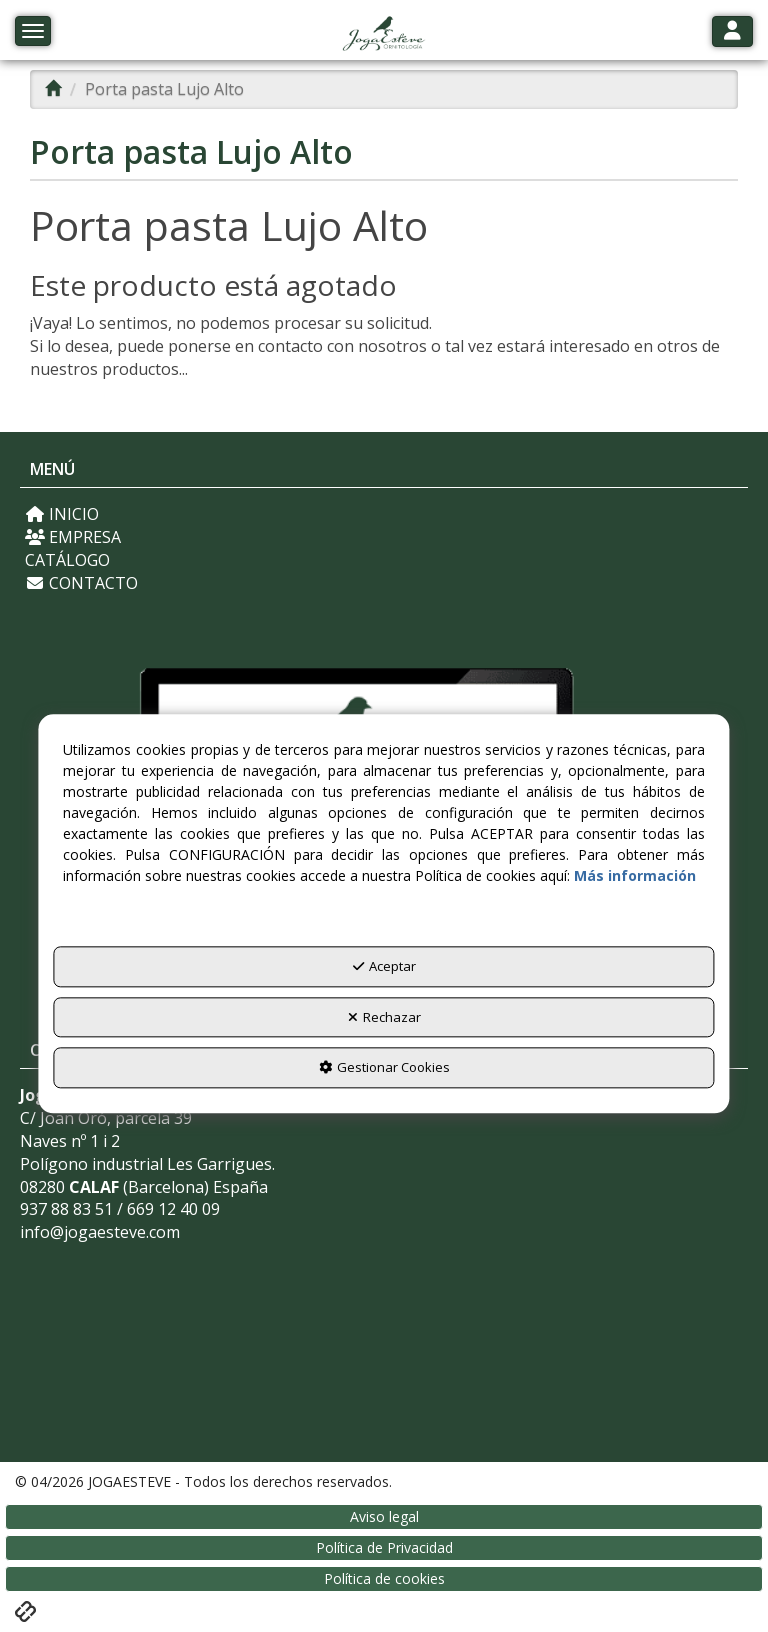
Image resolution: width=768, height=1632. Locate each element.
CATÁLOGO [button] (67, 560)
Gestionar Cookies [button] (384, 1068)
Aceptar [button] (384, 967)
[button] (383, 35)
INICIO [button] (62, 514)
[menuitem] (384, 514)
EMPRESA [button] (73, 537)
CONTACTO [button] (81, 583)
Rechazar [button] (384, 1017)
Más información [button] (635, 876)
